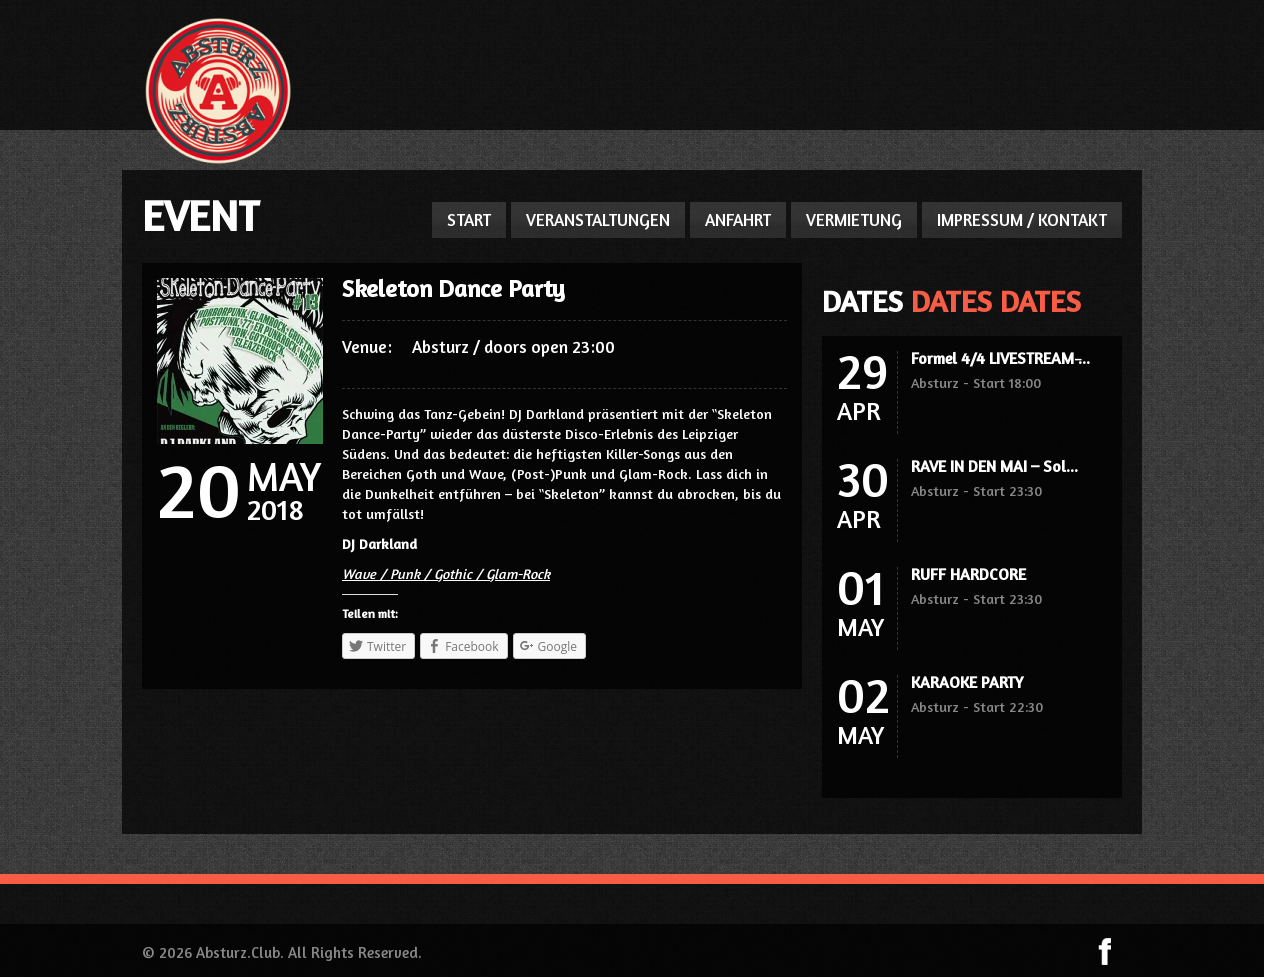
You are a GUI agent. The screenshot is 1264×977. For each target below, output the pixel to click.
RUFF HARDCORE (968, 574)
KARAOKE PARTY (967, 682)
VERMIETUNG (854, 219)
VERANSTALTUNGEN (598, 219)
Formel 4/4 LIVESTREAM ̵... (1000, 358)
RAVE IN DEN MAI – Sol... (994, 466)
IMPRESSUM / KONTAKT (1022, 219)
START (469, 219)
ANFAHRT (738, 219)
